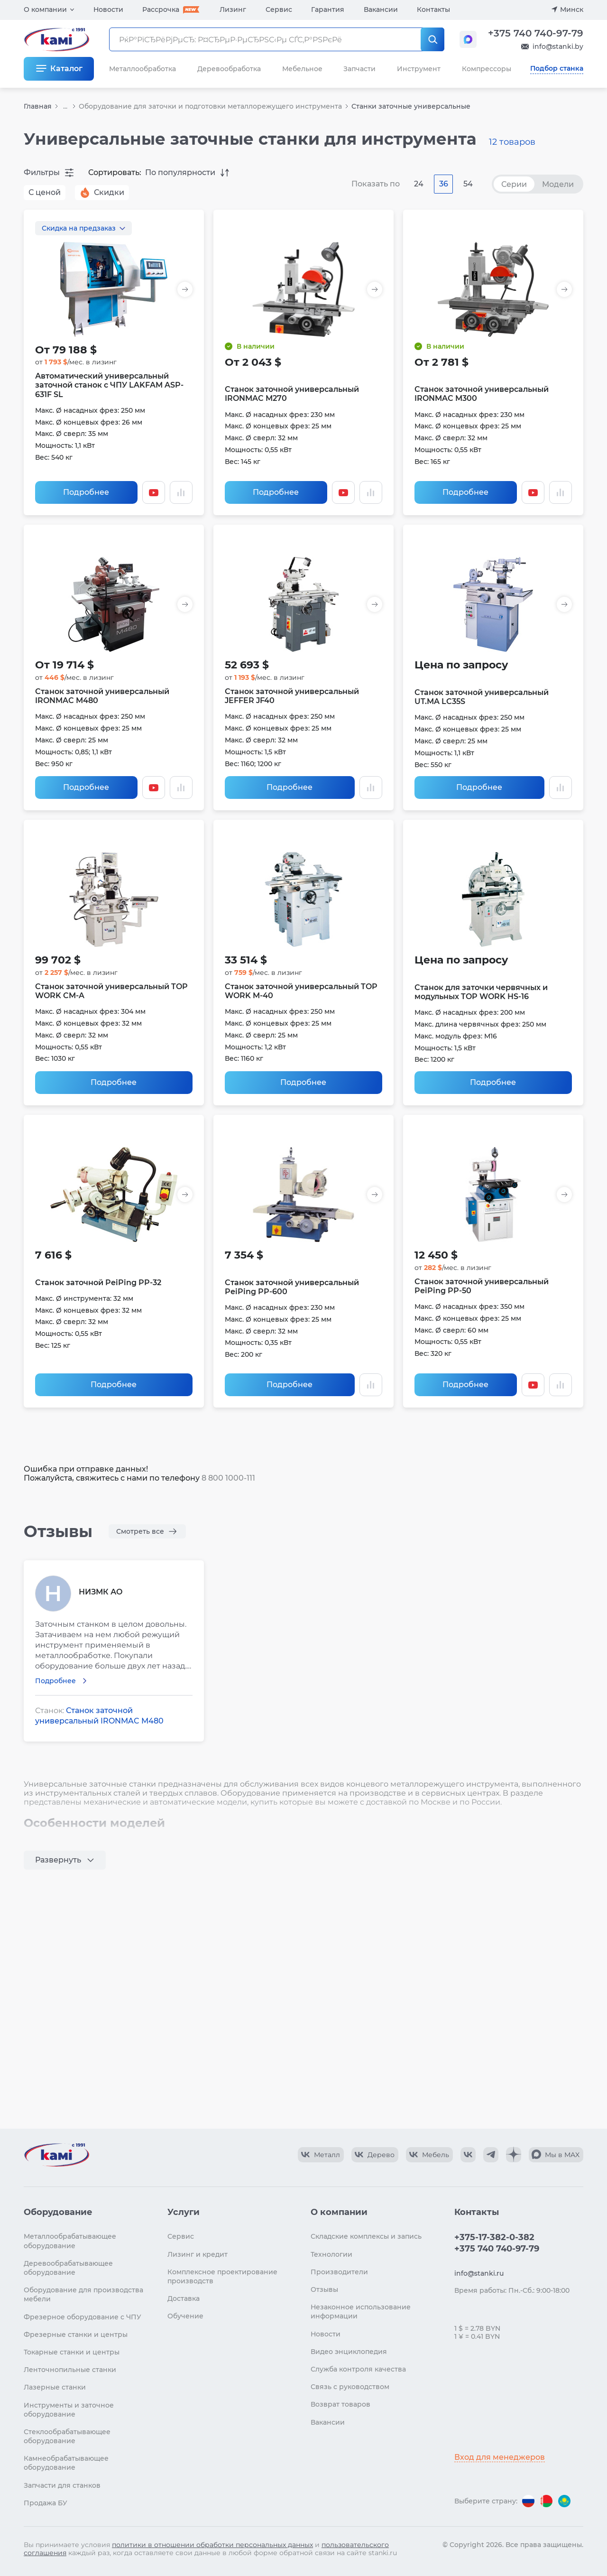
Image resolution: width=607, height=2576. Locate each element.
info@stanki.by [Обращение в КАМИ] (558, 46)
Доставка (183, 2298)
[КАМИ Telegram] (490, 2154)
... (65, 106)
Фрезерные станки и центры (76, 2334)
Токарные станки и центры (72, 2352)
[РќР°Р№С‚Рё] (432, 39)
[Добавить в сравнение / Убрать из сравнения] (181, 492)
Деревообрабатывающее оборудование (68, 2268)
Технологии (331, 2254)
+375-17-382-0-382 (494, 2237)
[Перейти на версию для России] (528, 2501)
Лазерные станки (55, 2387)
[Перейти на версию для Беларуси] (546, 2501)
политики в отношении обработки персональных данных (212, 2544)
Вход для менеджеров (499, 2457)
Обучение (185, 2316)
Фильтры (42, 172)
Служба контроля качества (358, 2369)
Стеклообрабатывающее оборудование (67, 2436)
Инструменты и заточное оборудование (69, 2409)
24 (418, 183)
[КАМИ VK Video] (321, 2154)
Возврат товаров (340, 2404)
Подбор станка (556, 68)
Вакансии (381, 9)
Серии (514, 184)
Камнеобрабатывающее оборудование (66, 2463)
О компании (45, 9)
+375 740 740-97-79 (535, 33)
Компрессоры (486, 69)
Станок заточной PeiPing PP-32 (98, 1282)
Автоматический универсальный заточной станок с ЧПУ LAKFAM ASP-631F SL (109, 384)
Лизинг (233, 9)
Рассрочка (160, 9)
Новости (108, 9)
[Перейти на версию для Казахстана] (564, 2501)
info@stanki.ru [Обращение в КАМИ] (479, 2273)
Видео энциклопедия (349, 2351)
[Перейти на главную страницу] (56, 2155)
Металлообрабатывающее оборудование (70, 2241)
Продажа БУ (45, 2503)
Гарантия (327, 9)
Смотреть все (140, 1531)
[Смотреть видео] (153, 492)
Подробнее (86, 492)
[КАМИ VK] (468, 2154)
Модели (558, 184)
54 (468, 183)
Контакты (433, 9)
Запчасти (359, 69)
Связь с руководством (350, 2386)
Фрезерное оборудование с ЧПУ (82, 2317)
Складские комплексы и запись (366, 2236)
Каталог (66, 68)
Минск (571, 9)
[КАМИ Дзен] (513, 2154)
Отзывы (324, 2289)
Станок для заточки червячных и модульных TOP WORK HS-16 (481, 992)
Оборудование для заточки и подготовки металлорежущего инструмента (210, 106)
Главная (38, 106)
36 (443, 183)
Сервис (279, 9)
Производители (339, 2272)
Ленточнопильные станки (70, 2369)
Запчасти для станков (62, 2485)
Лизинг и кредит (197, 2254)
